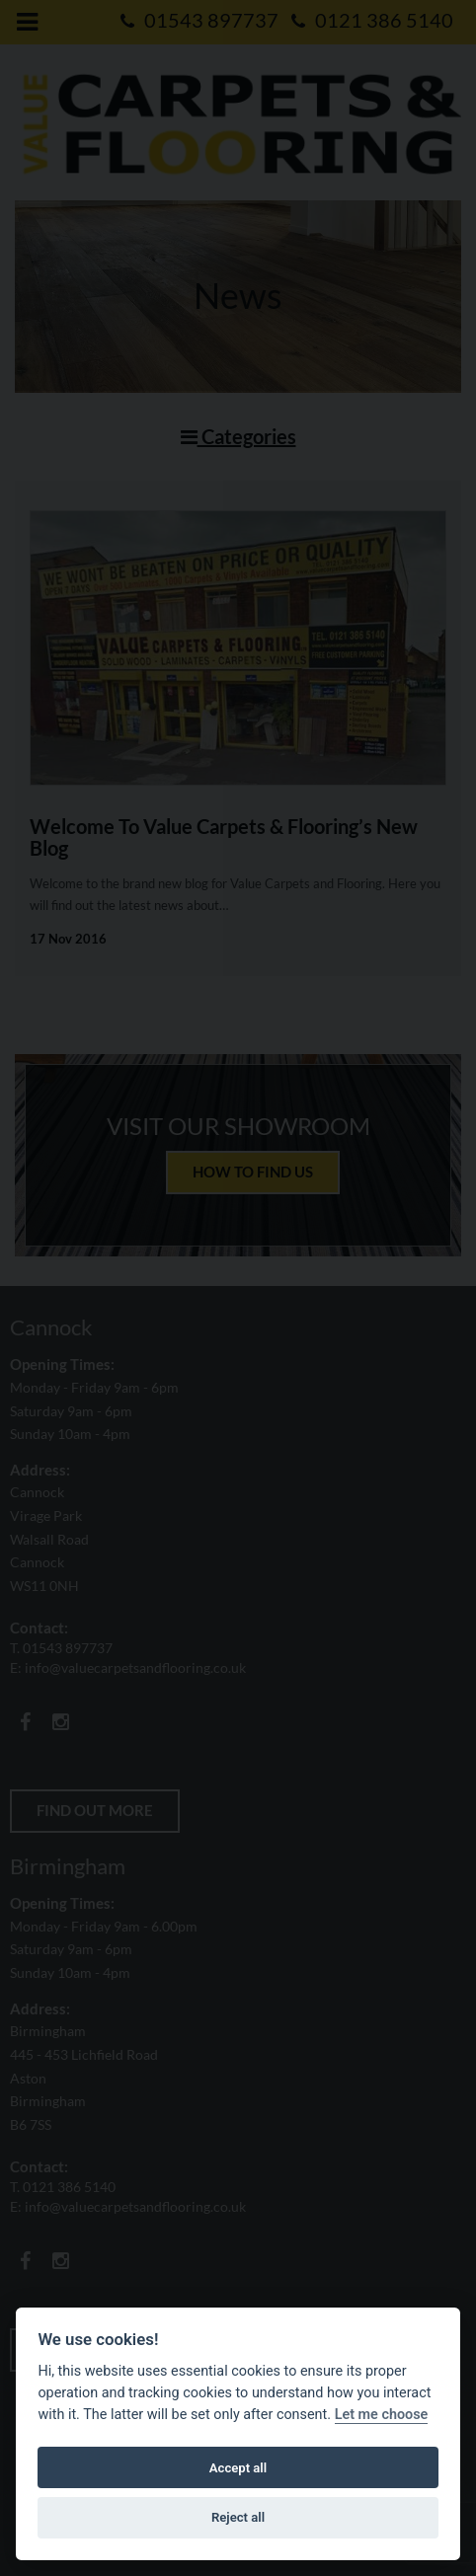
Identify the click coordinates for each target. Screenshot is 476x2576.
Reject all (238, 2517)
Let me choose (382, 2414)
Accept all (238, 2468)
